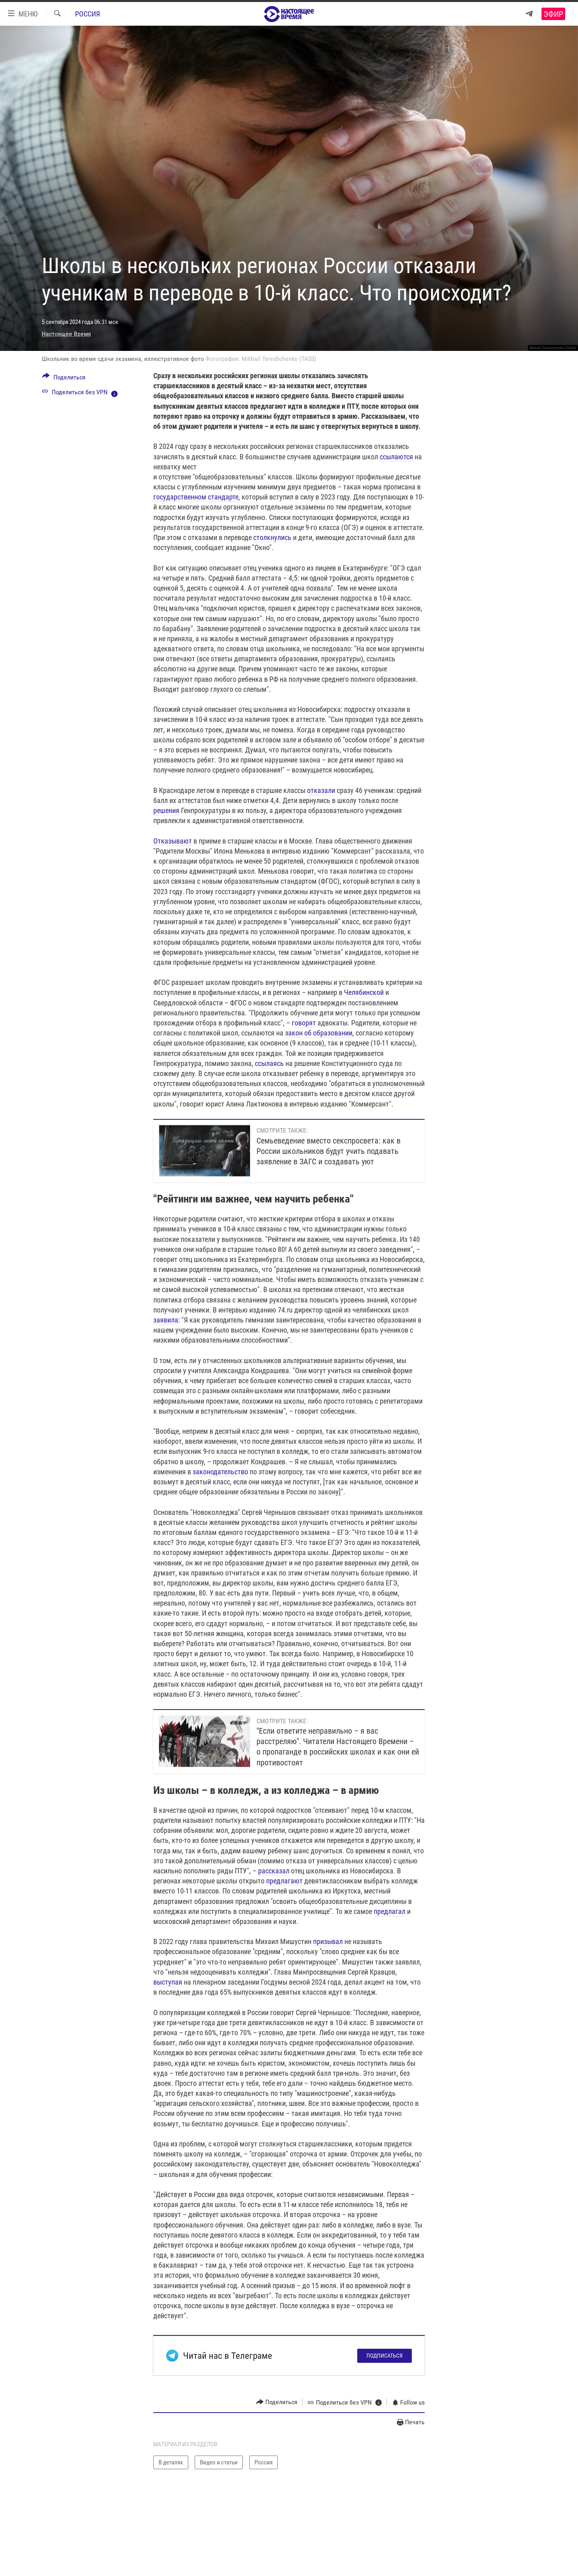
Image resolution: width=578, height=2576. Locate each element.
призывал (328, 1941)
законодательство (220, 1471)
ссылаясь (269, 1063)
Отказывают (172, 841)
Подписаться (384, 2355)
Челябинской (364, 992)
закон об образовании (318, 1033)
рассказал (273, 1871)
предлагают (284, 1881)
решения (166, 810)
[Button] (63, 379)
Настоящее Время (66, 334)
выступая (167, 1982)
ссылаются (396, 456)
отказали (321, 790)
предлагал (389, 1911)
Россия (87, 14)
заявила (165, 1320)
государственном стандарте (195, 497)
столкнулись (272, 537)
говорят (304, 1023)
